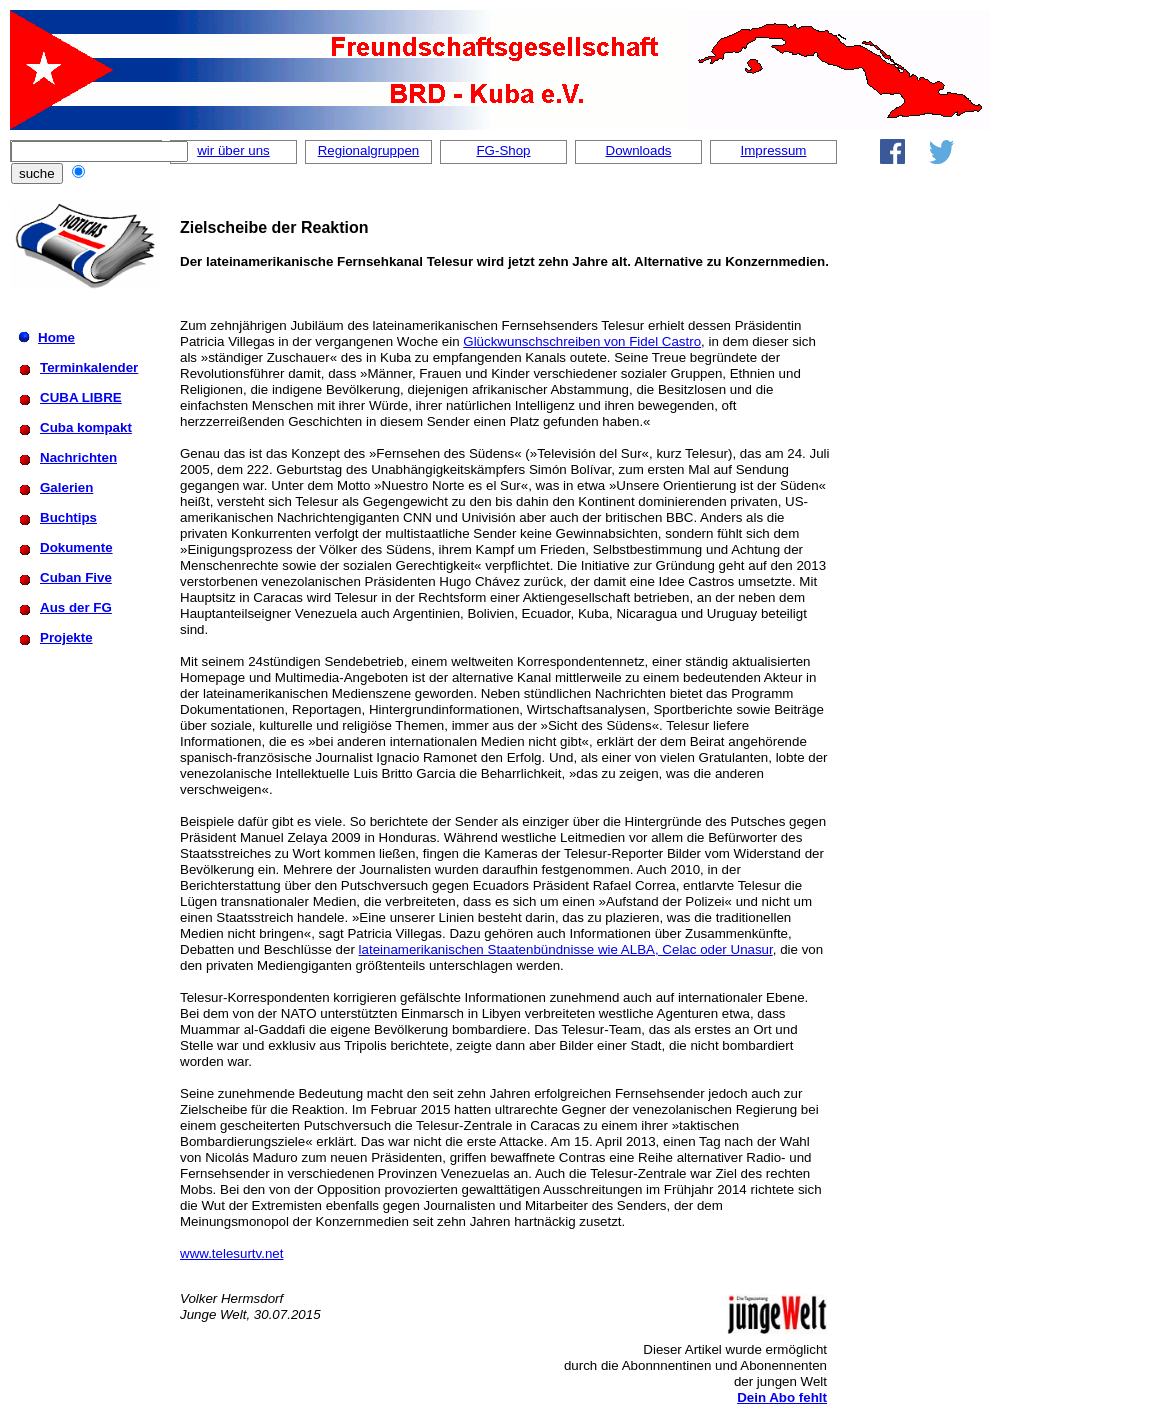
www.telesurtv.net (231, 1253)
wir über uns (233, 150)
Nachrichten (78, 457)
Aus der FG (76, 607)
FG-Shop (503, 150)
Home (56, 337)
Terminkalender (89, 367)
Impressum (774, 150)
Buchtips (68, 517)
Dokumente (76, 547)
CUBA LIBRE (81, 397)
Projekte (66, 637)
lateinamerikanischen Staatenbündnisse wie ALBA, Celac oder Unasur (566, 949)
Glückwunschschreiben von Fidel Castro (582, 341)
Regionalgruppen (369, 150)
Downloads (639, 150)
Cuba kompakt (86, 427)
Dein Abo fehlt (782, 1397)
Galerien (66, 487)
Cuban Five (76, 577)
